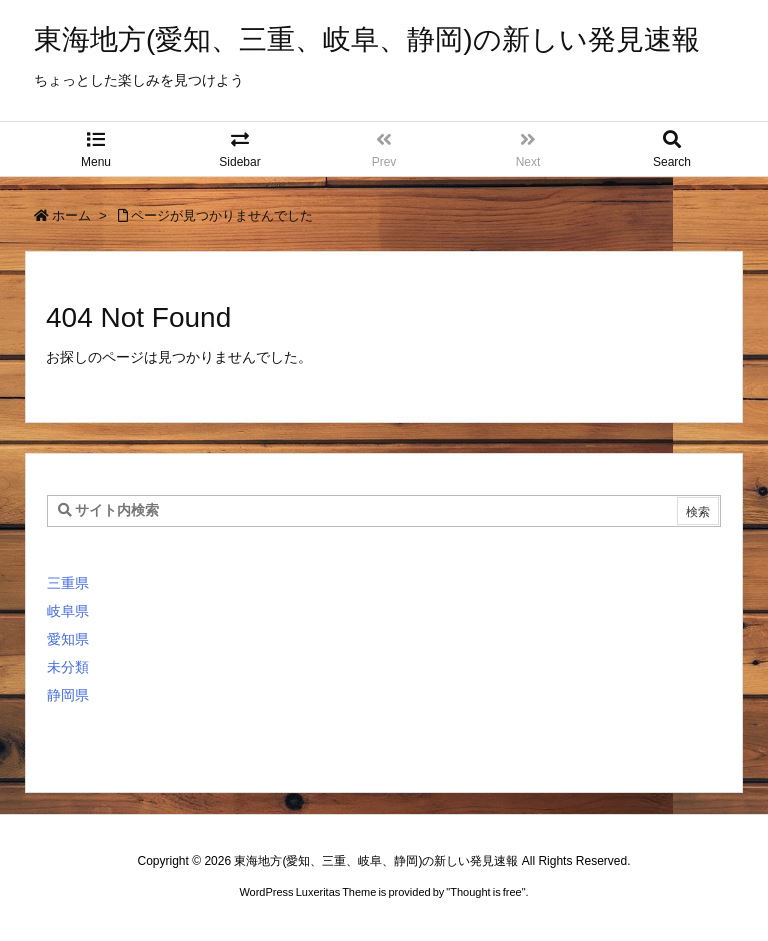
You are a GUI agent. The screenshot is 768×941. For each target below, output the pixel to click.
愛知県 (68, 639)
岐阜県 (68, 611)
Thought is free (485, 892)
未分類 (68, 667)
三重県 (68, 583)
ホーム (71, 215)
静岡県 (68, 695)
